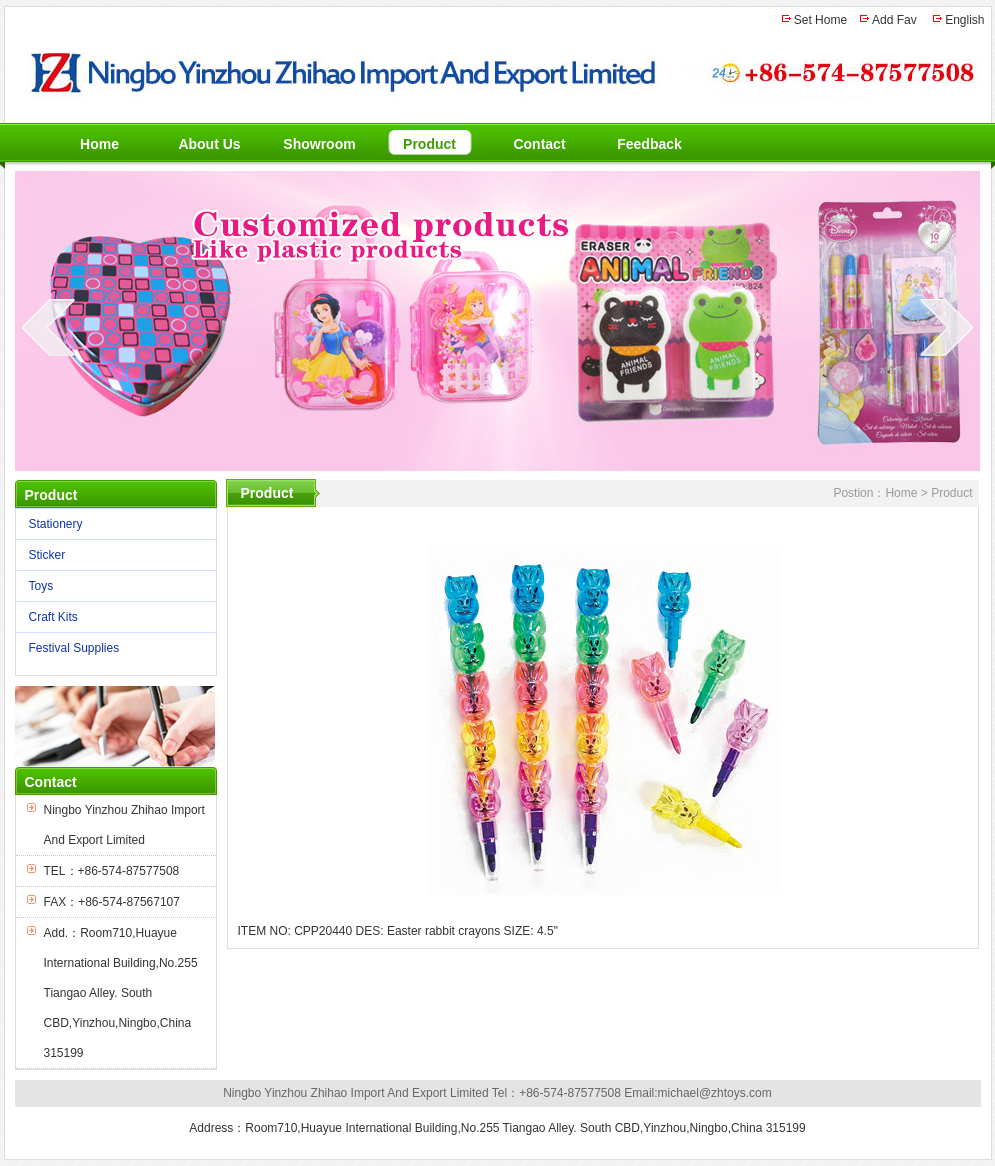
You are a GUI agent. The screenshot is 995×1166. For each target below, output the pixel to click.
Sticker (111, 555)
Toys (111, 586)
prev (48, 327)
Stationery (111, 524)
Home (99, 144)
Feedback (649, 144)
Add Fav (894, 20)
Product (429, 144)
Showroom (319, 144)
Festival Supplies (111, 648)
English (964, 20)
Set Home (820, 20)
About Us (209, 144)
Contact (539, 144)
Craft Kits (111, 617)
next (946, 327)
